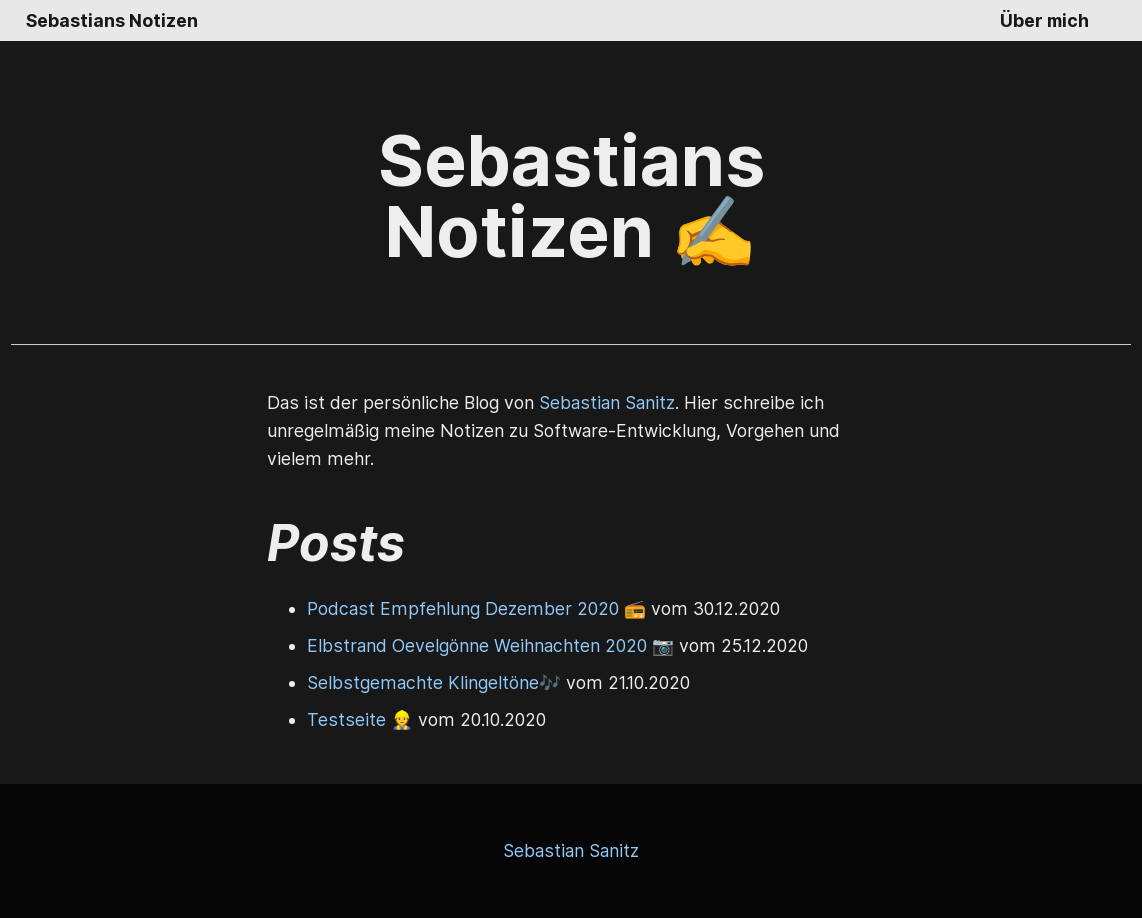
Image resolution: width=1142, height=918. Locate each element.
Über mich (1044, 20)
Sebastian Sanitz (607, 402)
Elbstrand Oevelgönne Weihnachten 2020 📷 (490, 645)
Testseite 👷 (360, 719)
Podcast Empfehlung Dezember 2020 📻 (476, 608)
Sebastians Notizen (112, 20)
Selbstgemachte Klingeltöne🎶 (434, 682)
